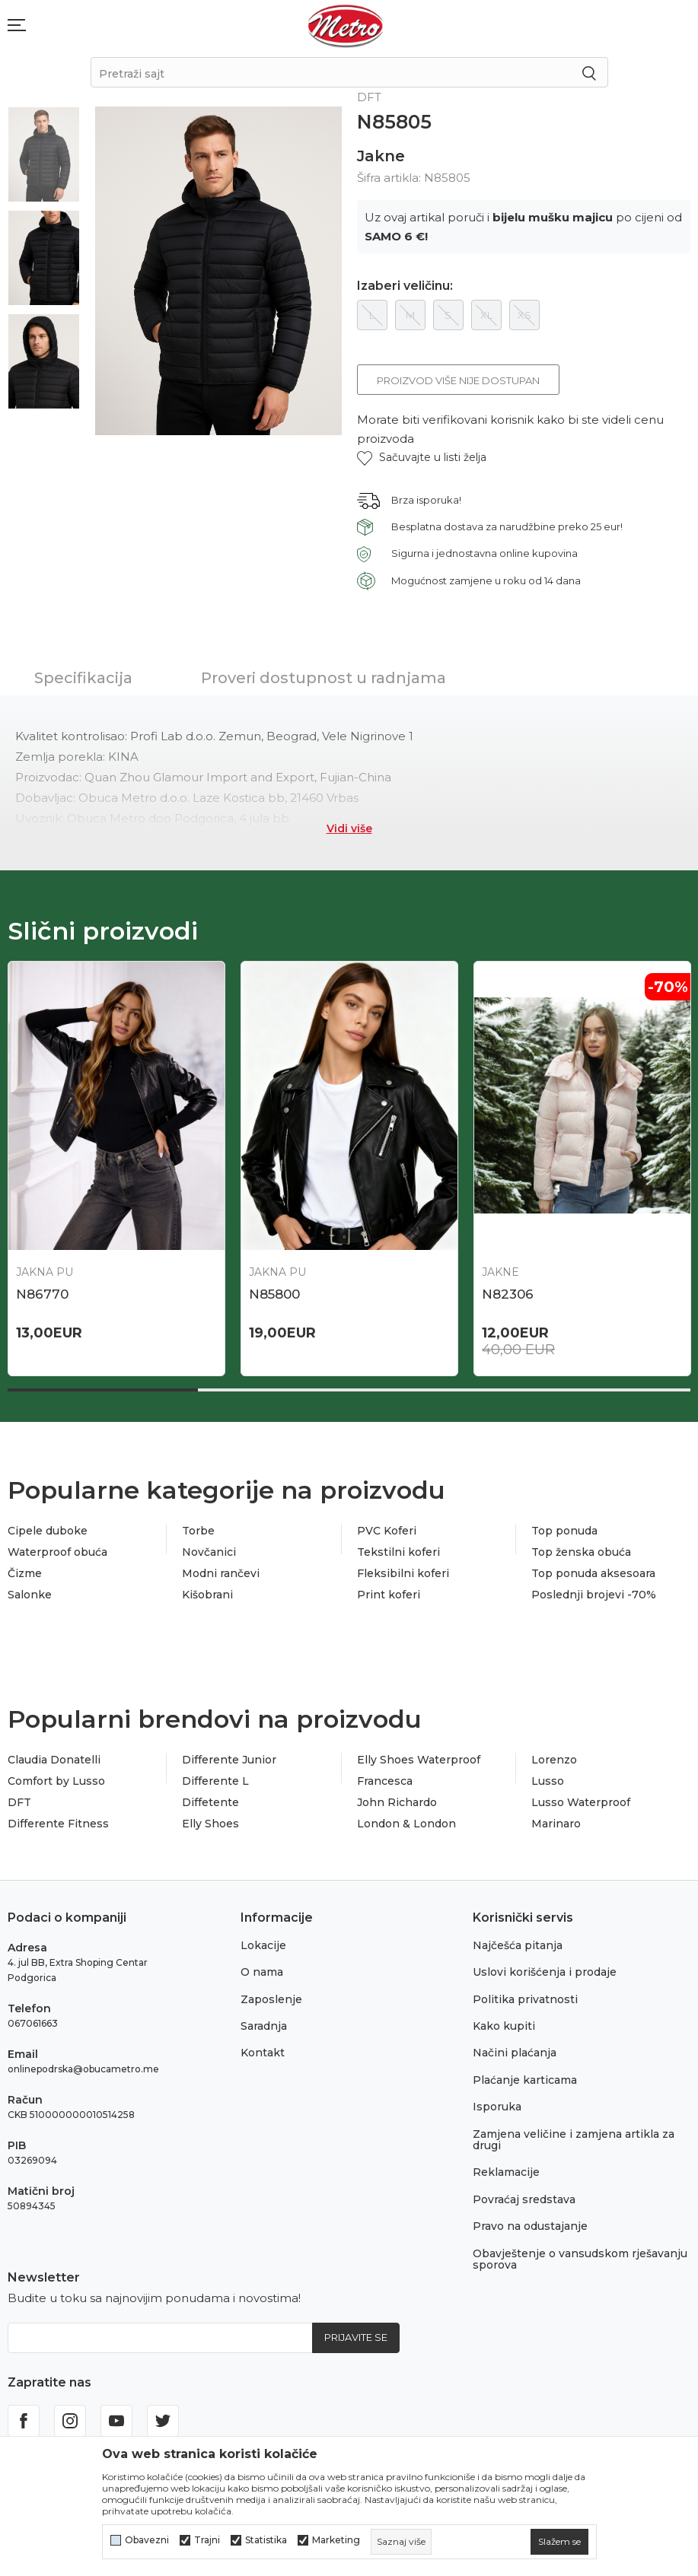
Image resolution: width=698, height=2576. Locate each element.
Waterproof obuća (57, 1552)
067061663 (33, 2023)
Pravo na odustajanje (530, 2226)
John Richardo (397, 1802)
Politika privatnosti (525, 1999)
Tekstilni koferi (398, 1552)
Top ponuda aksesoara (593, 1573)
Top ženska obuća (581, 1552)
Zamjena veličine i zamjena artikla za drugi (573, 2139)
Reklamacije (506, 2172)
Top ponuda (564, 1531)
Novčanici (209, 1552)
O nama (262, 1972)
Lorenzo (554, 1760)
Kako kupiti (504, 2026)
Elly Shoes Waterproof (418, 1760)
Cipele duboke (48, 1531)
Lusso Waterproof (580, 1802)
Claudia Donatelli (54, 1760)
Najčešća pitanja (518, 1945)
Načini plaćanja (514, 2052)
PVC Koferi (386, 1531)
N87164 (40, 1294)
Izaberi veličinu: (405, 286)
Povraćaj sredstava (524, 2199)
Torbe (198, 1531)
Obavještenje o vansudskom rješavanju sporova (580, 2259)
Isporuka (497, 2106)
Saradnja (264, 2026)
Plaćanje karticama (525, 2080)
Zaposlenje (271, 1999)
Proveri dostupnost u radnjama (323, 678)
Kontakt (263, 2052)
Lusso (547, 1781)
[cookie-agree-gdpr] (559, 2542)
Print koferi (388, 1594)
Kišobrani (207, 1594)
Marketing (336, 2540)
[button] (421, 457)
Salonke (30, 1594)
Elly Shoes (210, 1823)
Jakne (381, 156)
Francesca (385, 1781)
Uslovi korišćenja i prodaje (545, 1972)
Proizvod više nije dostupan (458, 380)
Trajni (207, 2540)
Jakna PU (277, 1272)
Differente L (215, 1781)
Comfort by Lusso (56, 1781)
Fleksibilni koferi (403, 1573)
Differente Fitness (58, 1823)
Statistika (266, 2540)
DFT (19, 1802)
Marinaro (556, 1823)
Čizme (25, 1573)
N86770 (275, 1294)
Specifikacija (83, 678)
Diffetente (210, 1802)
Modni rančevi (221, 1573)
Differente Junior (229, 1760)
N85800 (507, 1294)
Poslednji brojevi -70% (593, 1594)
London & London (406, 1823)
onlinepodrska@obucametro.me (83, 2069)
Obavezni (147, 2540)
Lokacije (263, 1945)
